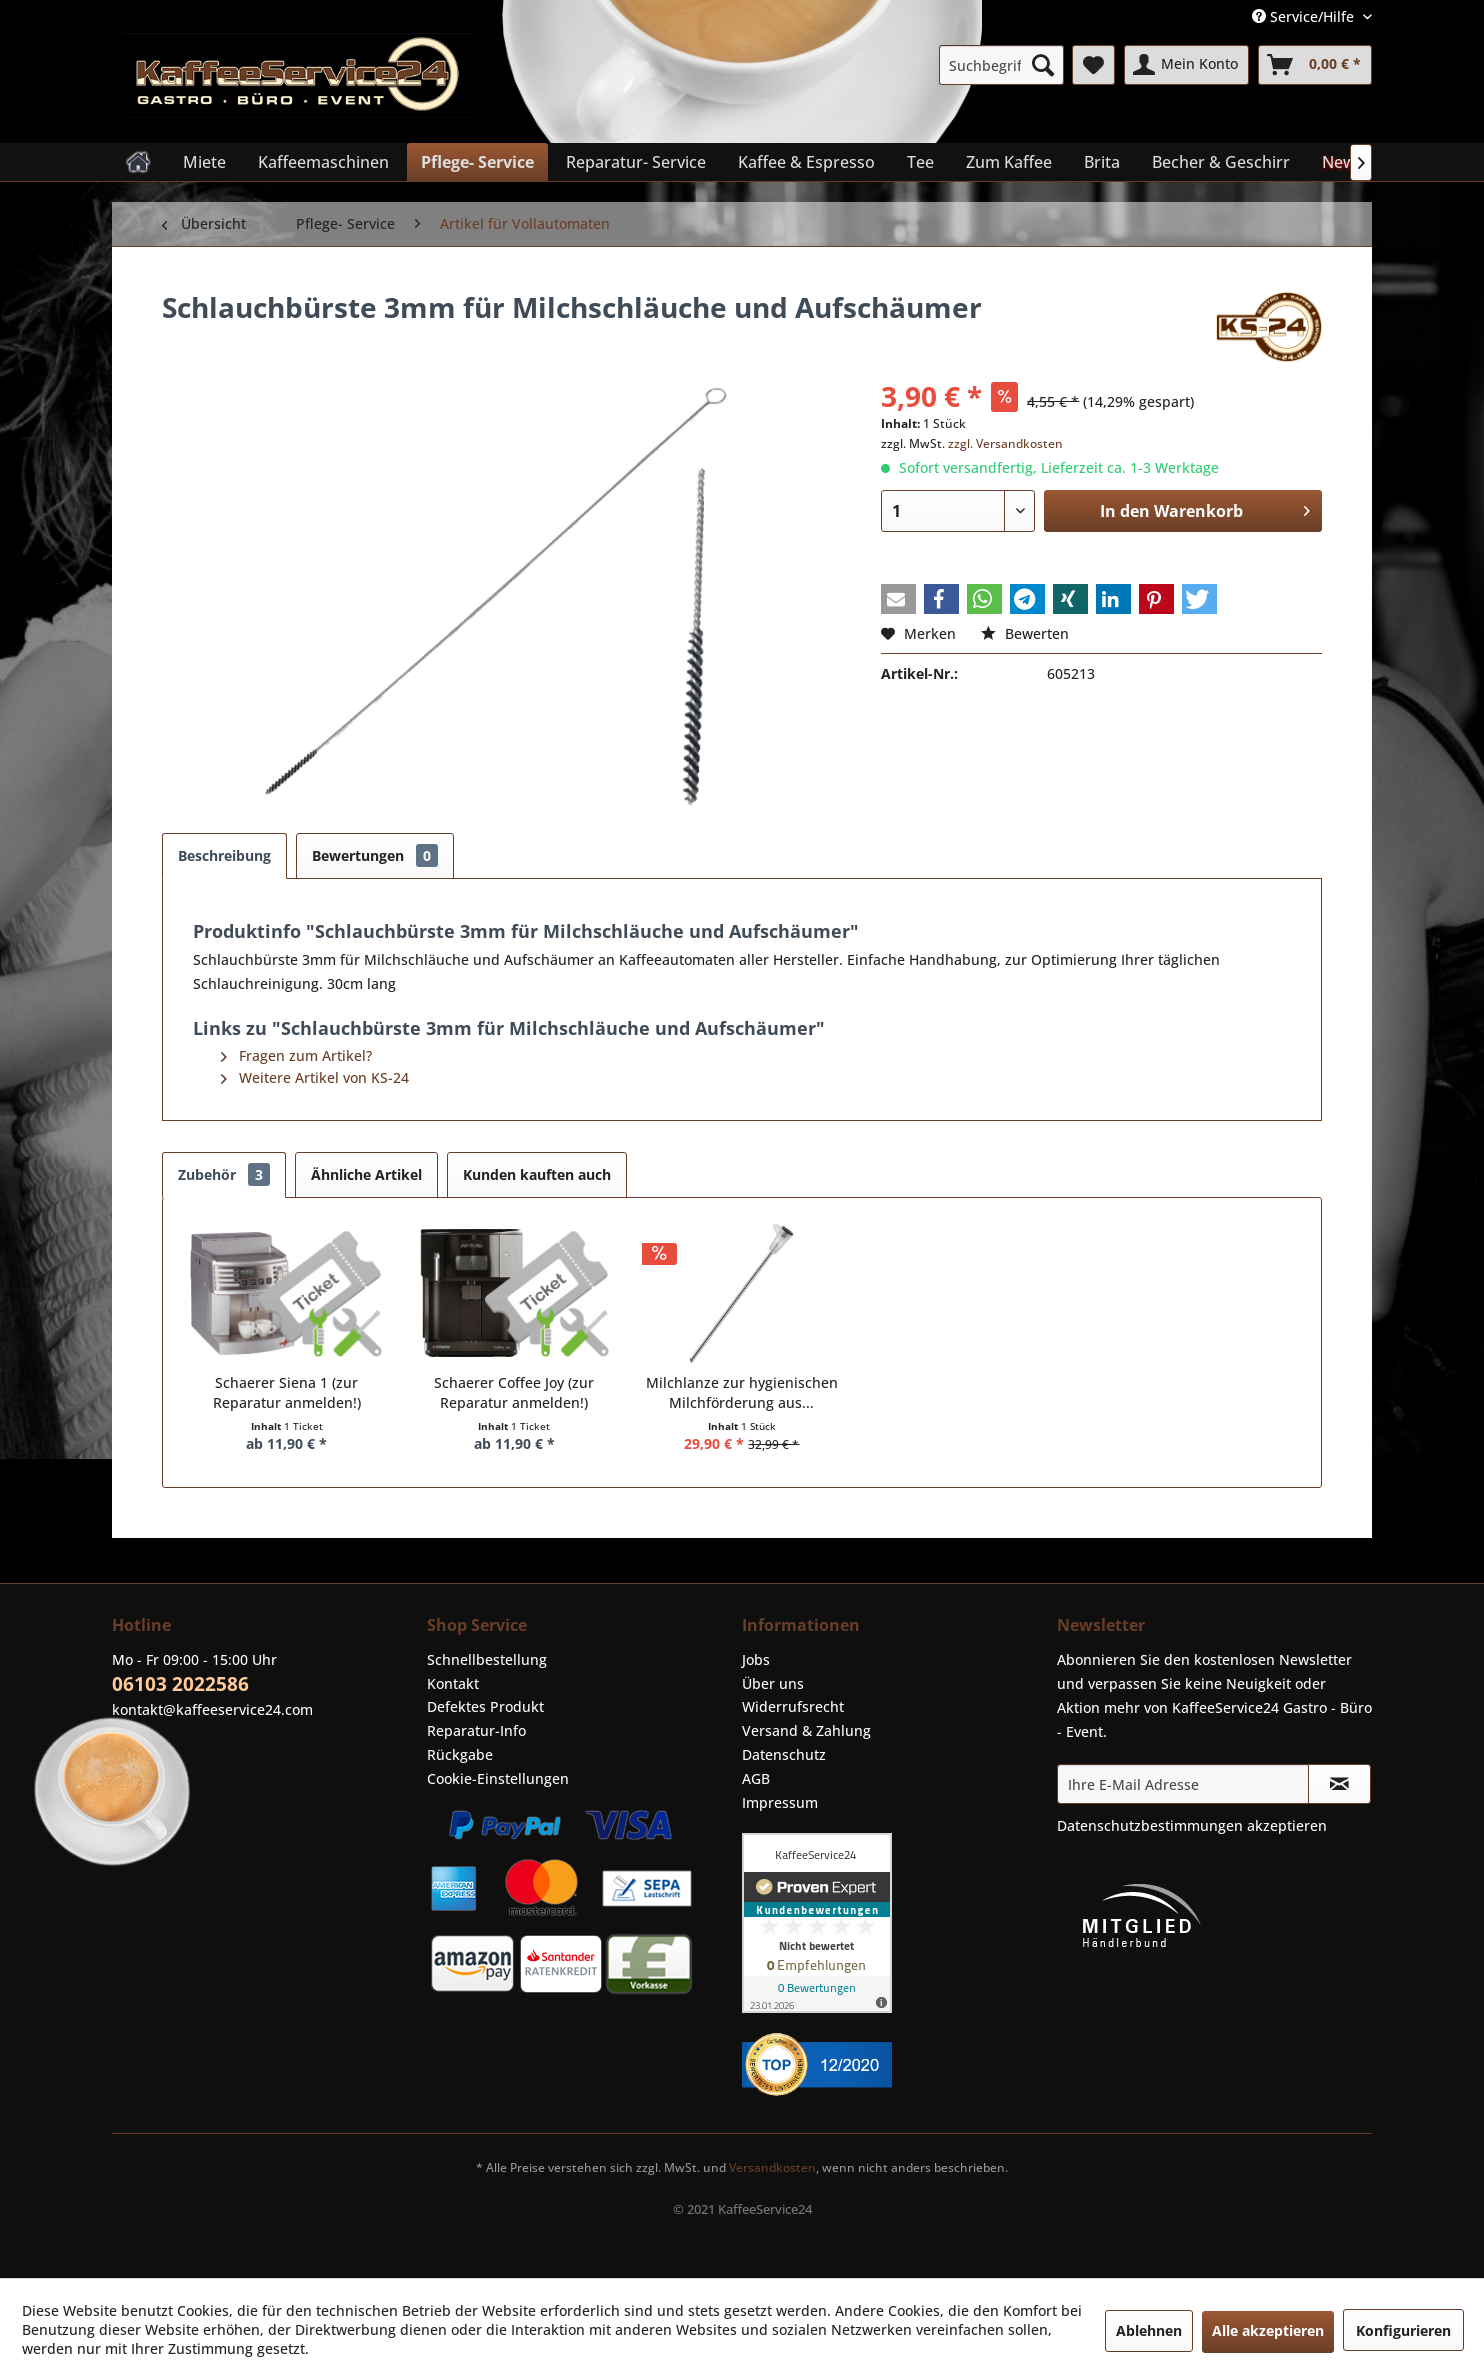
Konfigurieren (1403, 2330)
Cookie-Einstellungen (498, 1778)
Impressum (780, 1802)
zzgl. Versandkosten (1005, 443)
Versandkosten (772, 2167)
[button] (898, 599)
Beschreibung (224, 855)
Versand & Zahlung (806, 1730)
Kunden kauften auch (537, 1174)
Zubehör (224, 1174)
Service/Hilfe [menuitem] (1305, 16)
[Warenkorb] (1315, 65)
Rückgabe (460, 1754)
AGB (756, 1778)
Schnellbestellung (487, 1659)
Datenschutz (784, 1754)
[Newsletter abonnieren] (1339, 1784)
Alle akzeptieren (1268, 2330)
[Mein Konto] (1186, 65)
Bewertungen (375, 855)
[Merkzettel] (1093, 65)
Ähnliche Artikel (366, 1174)
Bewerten (1025, 633)
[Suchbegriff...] (1001, 65)
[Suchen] (1043, 65)
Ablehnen (1149, 2330)
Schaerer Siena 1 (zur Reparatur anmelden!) (287, 1392)
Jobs (756, 1659)
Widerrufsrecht (793, 1706)
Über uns (773, 1683)
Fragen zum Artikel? (296, 1055)
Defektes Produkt (485, 1706)
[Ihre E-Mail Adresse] (1183, 1784)
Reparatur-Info (476, 1730)
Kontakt (453, 1683)
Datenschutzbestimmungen (1150, 1825)
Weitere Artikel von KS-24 (315, 1077)
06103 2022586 (180, 1684)
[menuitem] (1001, 65)
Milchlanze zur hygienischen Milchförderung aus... (742, 1392)
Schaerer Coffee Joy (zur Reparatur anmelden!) (514, 1392)
